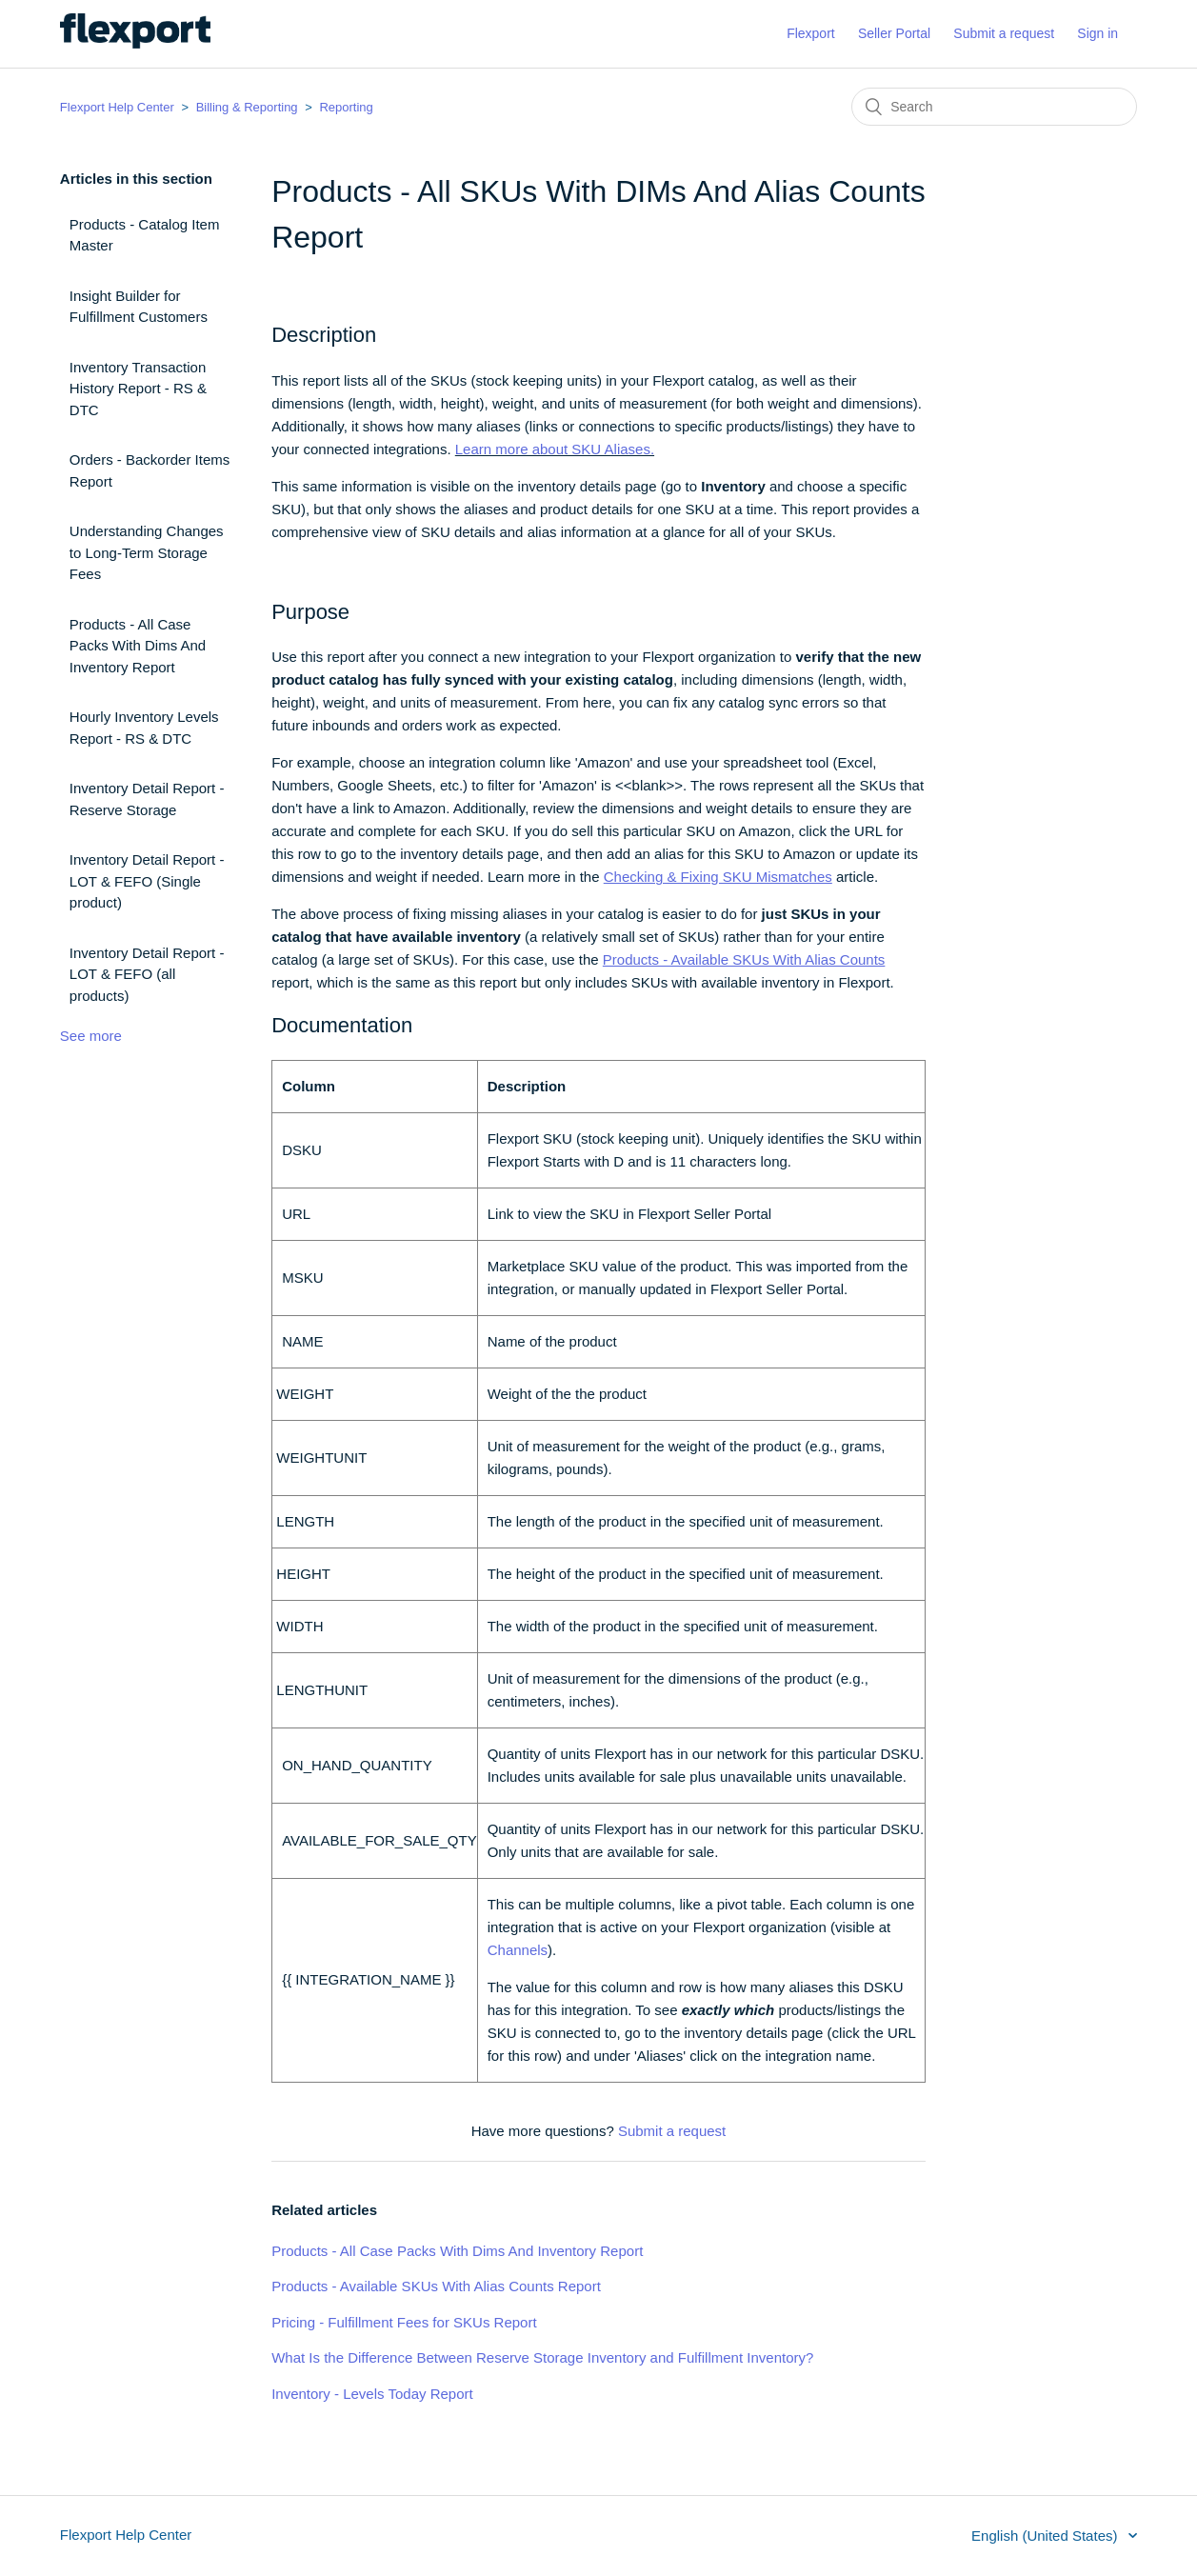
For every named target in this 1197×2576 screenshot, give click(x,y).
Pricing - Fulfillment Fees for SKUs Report (403, 2322)
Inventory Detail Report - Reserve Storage (147, 799)
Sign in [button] (1097, 33)
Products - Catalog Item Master (145, 235)
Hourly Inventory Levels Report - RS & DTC (144, 728)
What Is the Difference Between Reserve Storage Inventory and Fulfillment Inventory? (542, 2357)
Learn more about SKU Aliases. (554, 449)
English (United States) (1046, 2535)
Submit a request (1003, 33)
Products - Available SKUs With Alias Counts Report (436, 2286)
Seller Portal (894, 33)
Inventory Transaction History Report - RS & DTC (138, 388)
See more (91, 1036)
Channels (518, 1950)
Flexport (811, 33)
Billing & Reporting (247, 107)
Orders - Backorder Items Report (149, 470)
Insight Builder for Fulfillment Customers (139, 307)
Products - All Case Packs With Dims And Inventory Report (138, 645)
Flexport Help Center (117, 107)
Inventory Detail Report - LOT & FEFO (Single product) (147, 880)
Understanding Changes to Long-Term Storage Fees (147, 552)
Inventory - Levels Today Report (372, 2394)
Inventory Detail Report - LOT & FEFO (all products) (147, 974)
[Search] (994, 107)
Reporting (345, 107)
